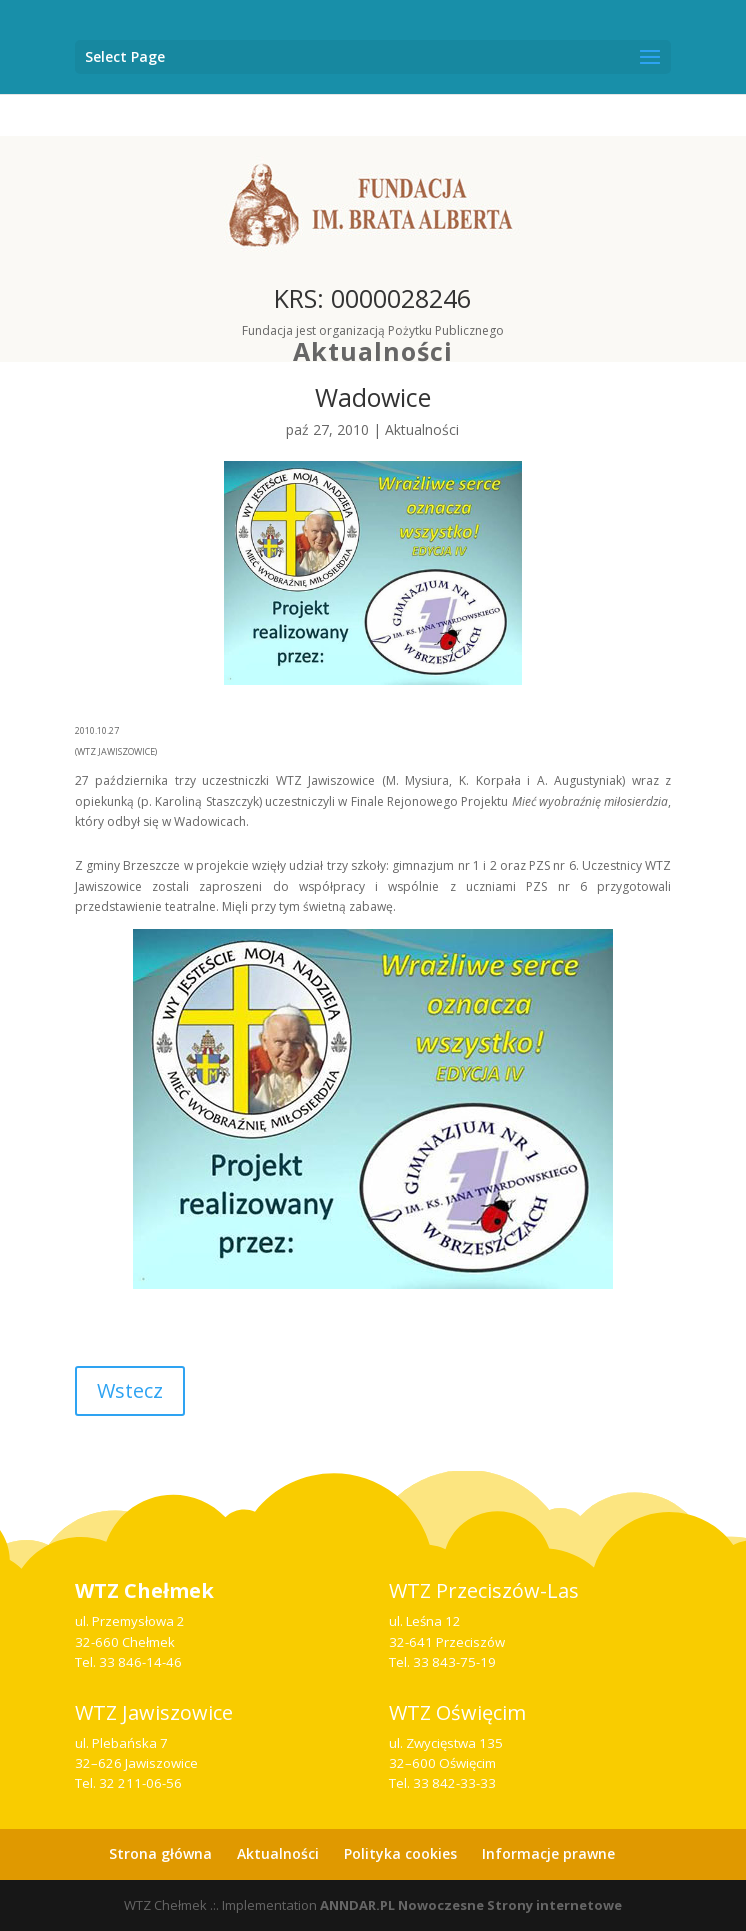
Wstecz (130, 1390)
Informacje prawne (548, 1853)
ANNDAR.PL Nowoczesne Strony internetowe (471, 1905)
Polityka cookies (400, 1853)
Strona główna (160, 1853)
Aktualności (373, 351)
